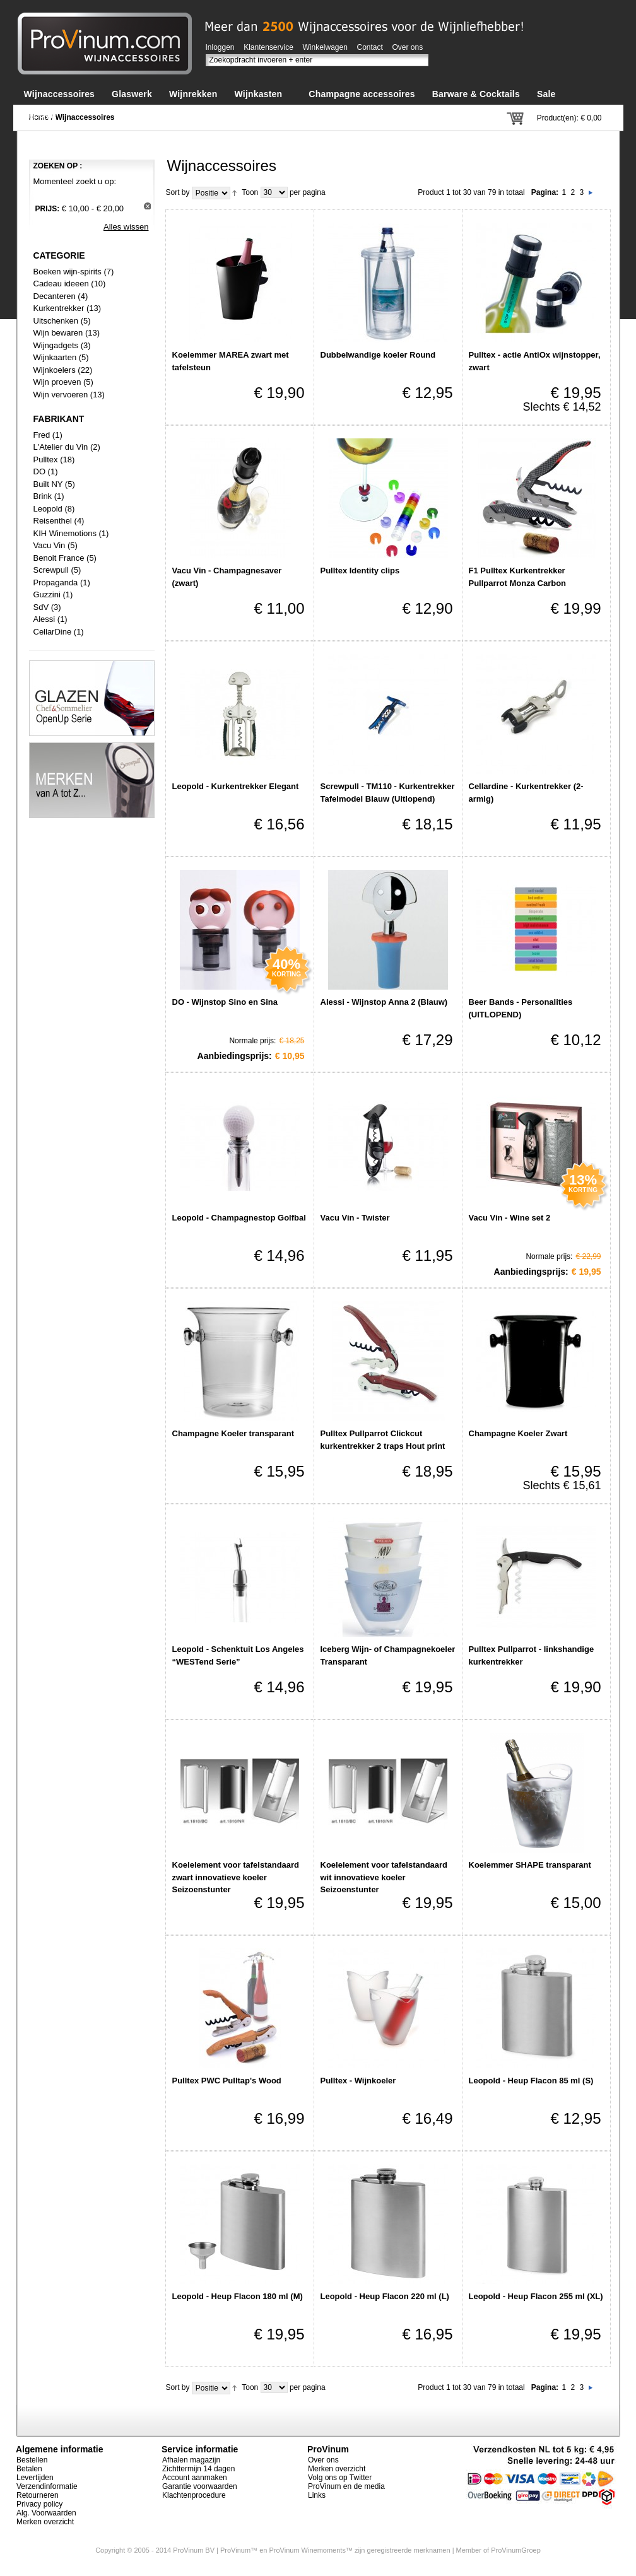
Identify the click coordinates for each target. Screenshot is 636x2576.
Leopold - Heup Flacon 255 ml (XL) (536, 2296)
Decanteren (54, 296)
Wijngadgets (57, 345)
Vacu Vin (49, 545)
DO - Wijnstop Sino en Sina (225, 1002)
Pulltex (45, 459)
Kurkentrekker (59, 308)
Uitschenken (56, 320)
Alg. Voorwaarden (46, 2513)
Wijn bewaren (58, 332)
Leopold (47, 508)
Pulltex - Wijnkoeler (358, 2080)
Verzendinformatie (47, 2486)
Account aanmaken (194, 2477)
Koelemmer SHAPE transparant (530, 1865)
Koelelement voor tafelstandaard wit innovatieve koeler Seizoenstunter (384, 1877)
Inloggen (220, 47)
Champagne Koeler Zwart (518, 1433)
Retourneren (37, 2495)
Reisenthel (52, 520)
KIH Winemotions (65, 533)
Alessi (44, 619)
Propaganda (55, 582)
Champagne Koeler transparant (233, 1433)
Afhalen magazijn (191, 2460)
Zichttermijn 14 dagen (198, 2468)
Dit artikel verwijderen (147, 205)
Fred (41, 435)
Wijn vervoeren (60, 394)
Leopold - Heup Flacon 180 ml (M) (237, 2296)
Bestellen (31, 2460)
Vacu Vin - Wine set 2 (510, 1217)
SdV (41, 607)
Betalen (29, 2468)
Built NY (48, 484)
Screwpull (51, 570)
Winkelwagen (325, 47)
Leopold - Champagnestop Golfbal (239, 1217)
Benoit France (59, 558)
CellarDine (52, 631)
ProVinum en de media (346, 2486)
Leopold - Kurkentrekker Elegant (235, 786)
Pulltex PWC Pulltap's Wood (226, 2080)
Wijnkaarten (55, 357)
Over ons (407, 47)
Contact (370, 47)
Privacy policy (39, 2504)
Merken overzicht (45, 2521)
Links (317, 2495)
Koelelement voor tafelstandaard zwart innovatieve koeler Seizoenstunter (236, 1877)
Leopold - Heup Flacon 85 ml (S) (531, 2080)
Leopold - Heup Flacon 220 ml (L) (385, 2296)
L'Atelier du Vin (60, 447)
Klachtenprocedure (194, 2495)
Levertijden (35, 2477)
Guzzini (47, 594)
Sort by (178, 192)
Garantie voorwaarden (199, 2486)
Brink (42, 496)
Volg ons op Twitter (340, 2477)
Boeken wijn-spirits (67, 271)
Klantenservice (268, 47)
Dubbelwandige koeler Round (378, 355)
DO (39, 471)
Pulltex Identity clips (360, 570)
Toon (250, 192)
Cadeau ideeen (61, 283)
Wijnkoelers (54, 370)
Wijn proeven (57, 382)
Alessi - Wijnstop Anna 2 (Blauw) (384, 1002)
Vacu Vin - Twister (355, 1217)
